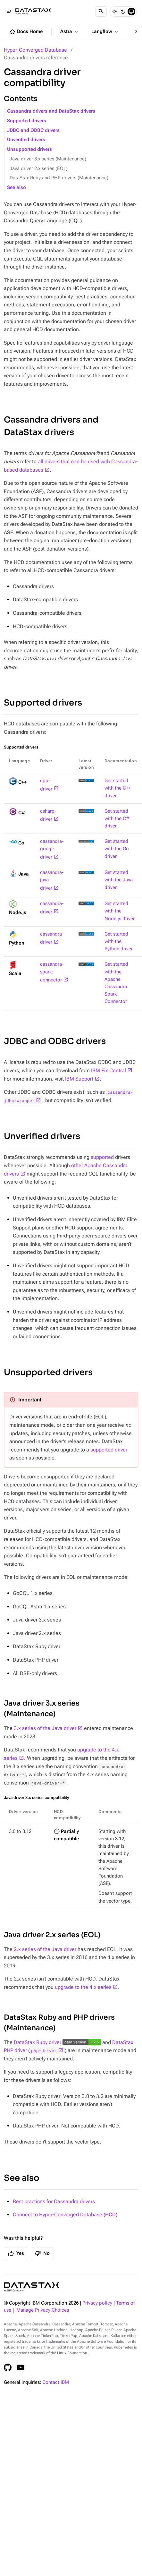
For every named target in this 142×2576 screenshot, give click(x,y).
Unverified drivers (26, 139)
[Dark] (123, 11)
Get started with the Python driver (118, 941)
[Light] (115, 11)
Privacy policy (97, 2303)
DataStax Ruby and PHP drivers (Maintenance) (59, 178)
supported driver (108, 1450)
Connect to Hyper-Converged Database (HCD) (65, 2215)
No (42, 2253)
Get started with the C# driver (116, 819)
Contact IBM (55, 2382)
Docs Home (26, 32)
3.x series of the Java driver (45, 1728)
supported (102, 1157)
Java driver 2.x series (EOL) (39, 168)
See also (16, 187)
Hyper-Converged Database (35, 50)
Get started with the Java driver (118, 880)
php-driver (44, 2050)
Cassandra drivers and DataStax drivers (51, 111)
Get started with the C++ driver (117, 788)
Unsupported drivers (29, 149)
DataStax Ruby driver (37, 2042)
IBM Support (79, 1079)
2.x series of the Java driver (45, 1949)
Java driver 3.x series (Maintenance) (48, 159)
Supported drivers (26, 121)
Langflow (105, 32)
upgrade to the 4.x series (83, 1987)
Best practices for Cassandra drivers (54, 2201)
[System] (131, 11)
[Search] (101, 11)
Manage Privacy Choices (42, 2310)
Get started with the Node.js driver (119, 911)
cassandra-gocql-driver (51, 849)
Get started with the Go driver (116, 849)
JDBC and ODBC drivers (33, 130)
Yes (16, 2253)
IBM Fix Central (108, 1070)
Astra (69, 32)
